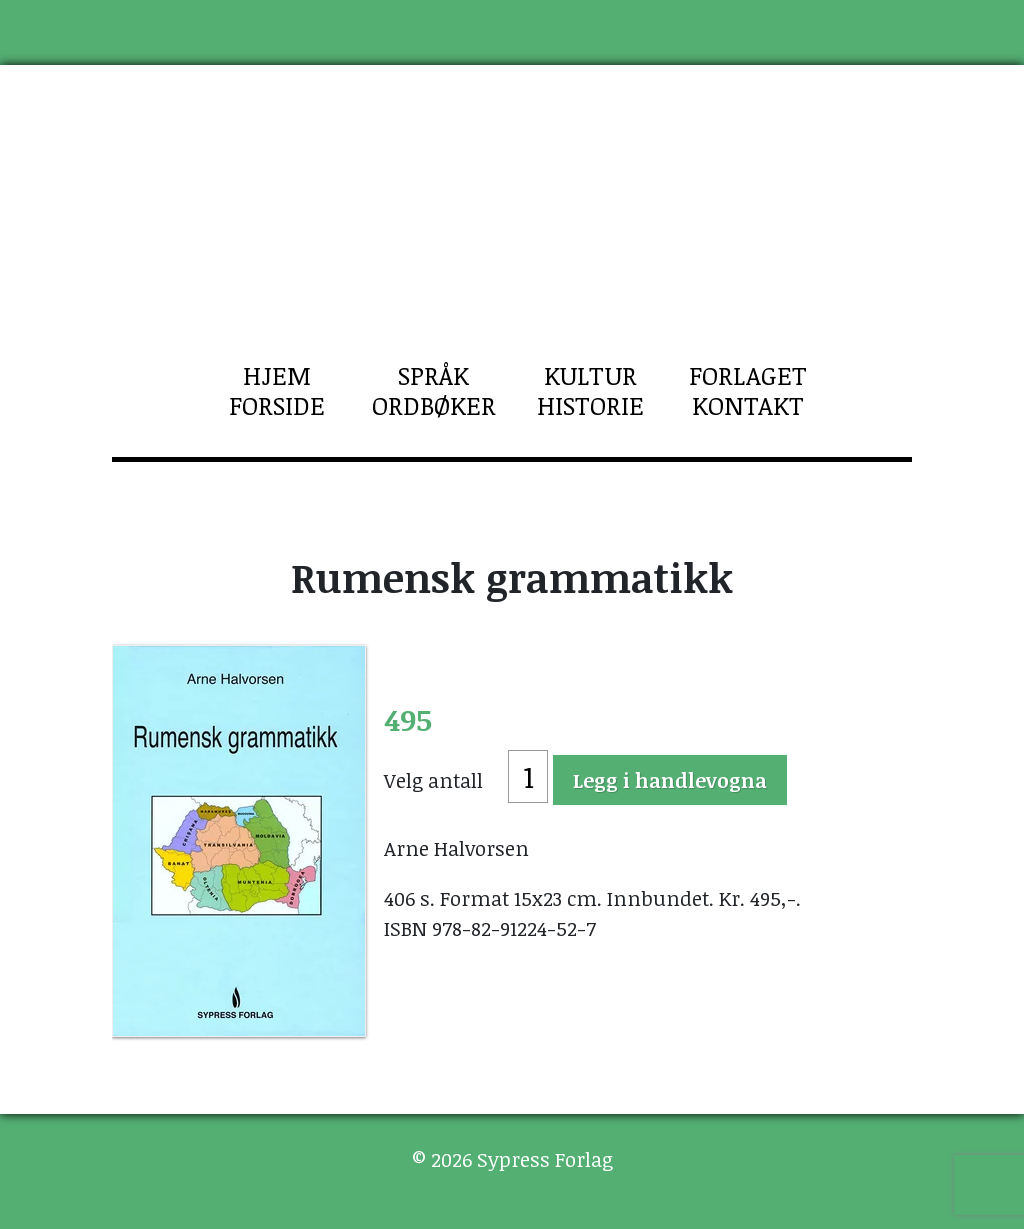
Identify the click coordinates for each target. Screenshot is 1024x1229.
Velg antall (433, 780)
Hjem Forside (277, 390)
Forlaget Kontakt (748, 390)
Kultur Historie (590, 390)
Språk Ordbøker (434, 390)
